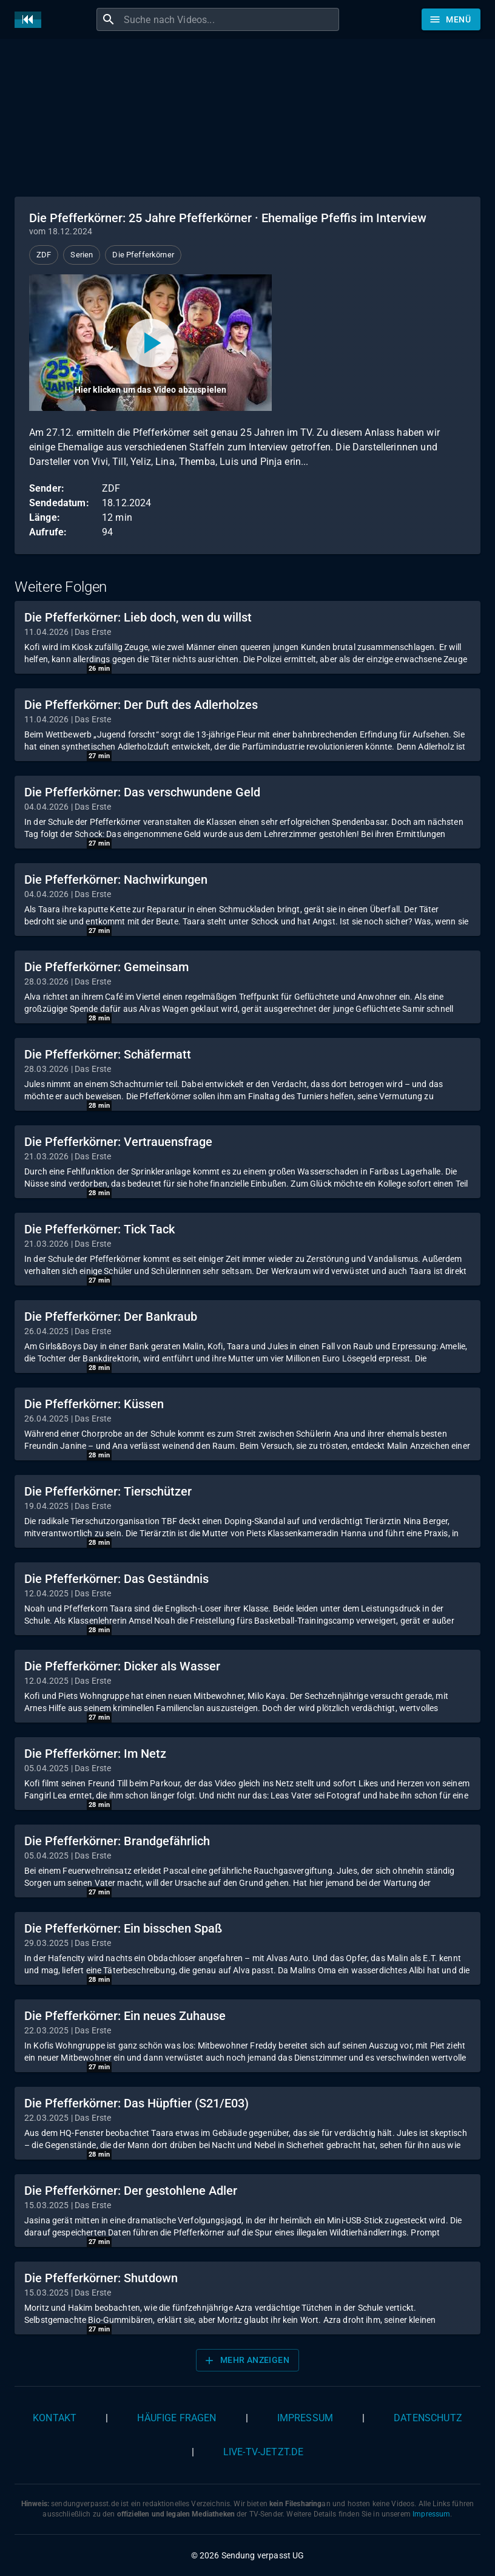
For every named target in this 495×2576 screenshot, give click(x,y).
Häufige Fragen (176, 2418)
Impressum (305, 2418)
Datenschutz (428, 2418)
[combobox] (230, 19)
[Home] (31, 20)
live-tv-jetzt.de (263, 2452)
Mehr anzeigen (246, 2360)
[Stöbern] (451, 19)
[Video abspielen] (150, 342)
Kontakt (54, 2418)
